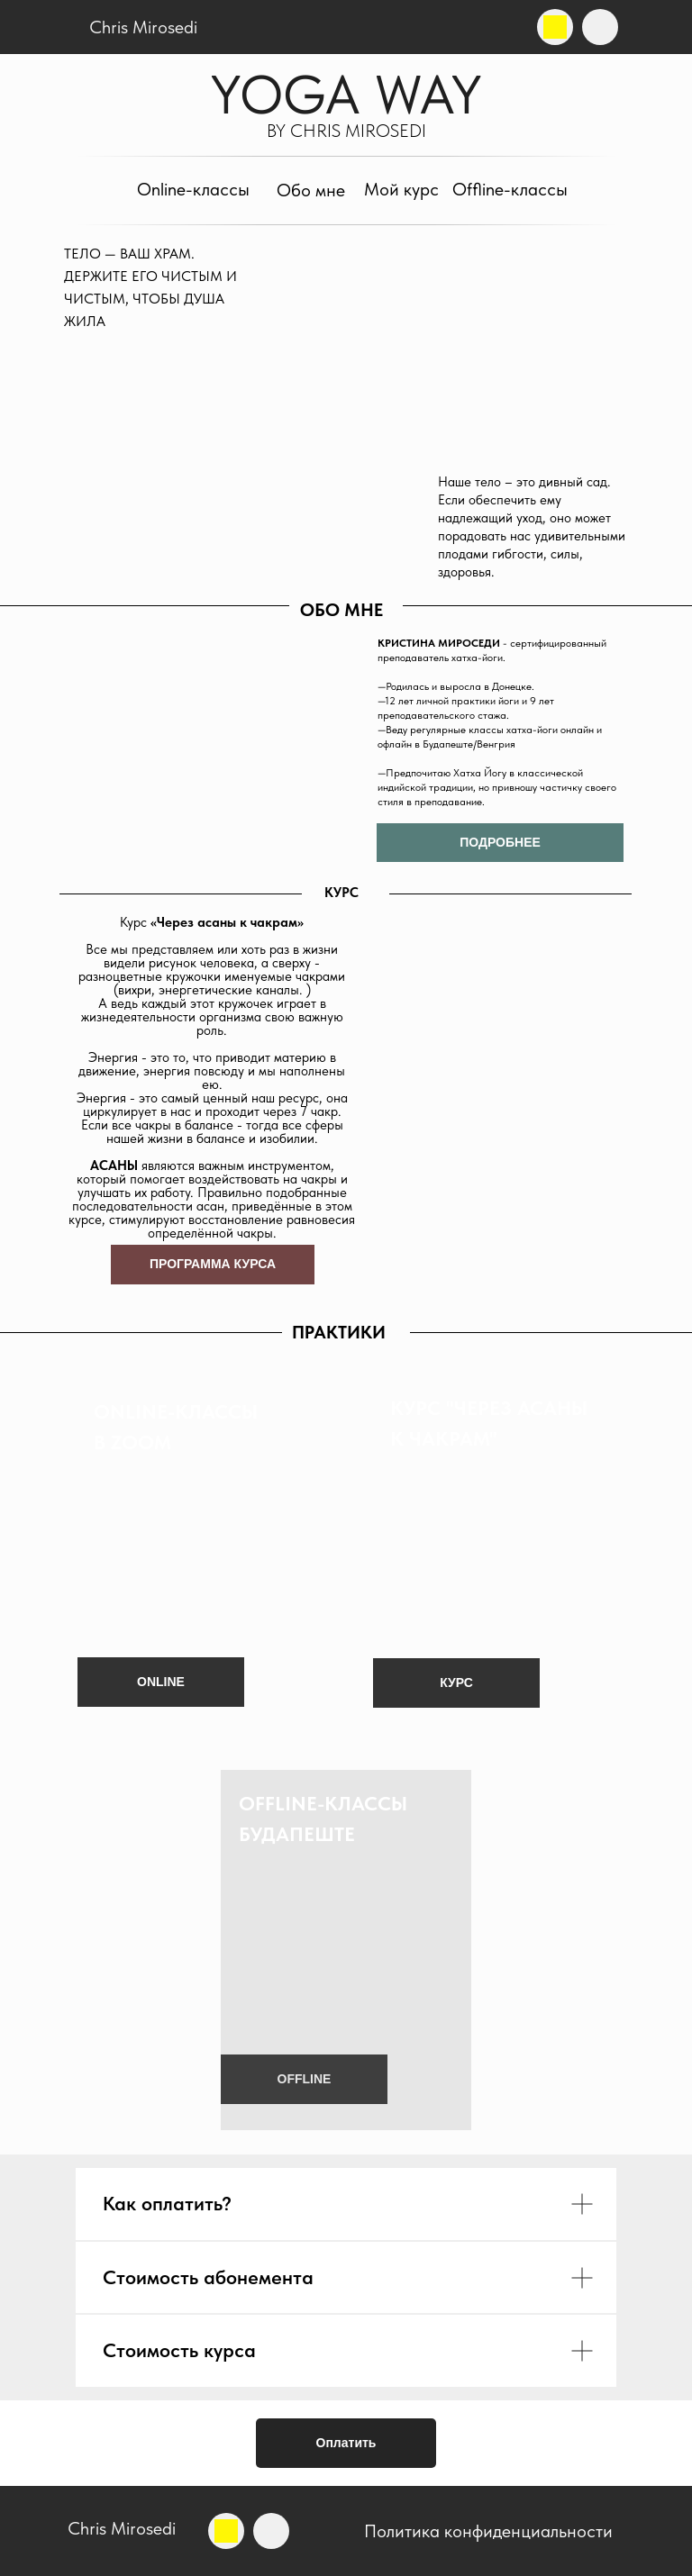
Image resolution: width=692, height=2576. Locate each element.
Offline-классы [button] (510, 189)
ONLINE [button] (161, 1681)
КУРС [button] (456, 1682)
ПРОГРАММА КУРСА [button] (213, 1263)
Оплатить (346, 2442)
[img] (555, 27)
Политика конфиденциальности (488, 2531)
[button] (346, 1950)
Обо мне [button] (311, 190)
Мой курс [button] (401, 189)
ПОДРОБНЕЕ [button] (500, 842)
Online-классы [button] (193, 189)
